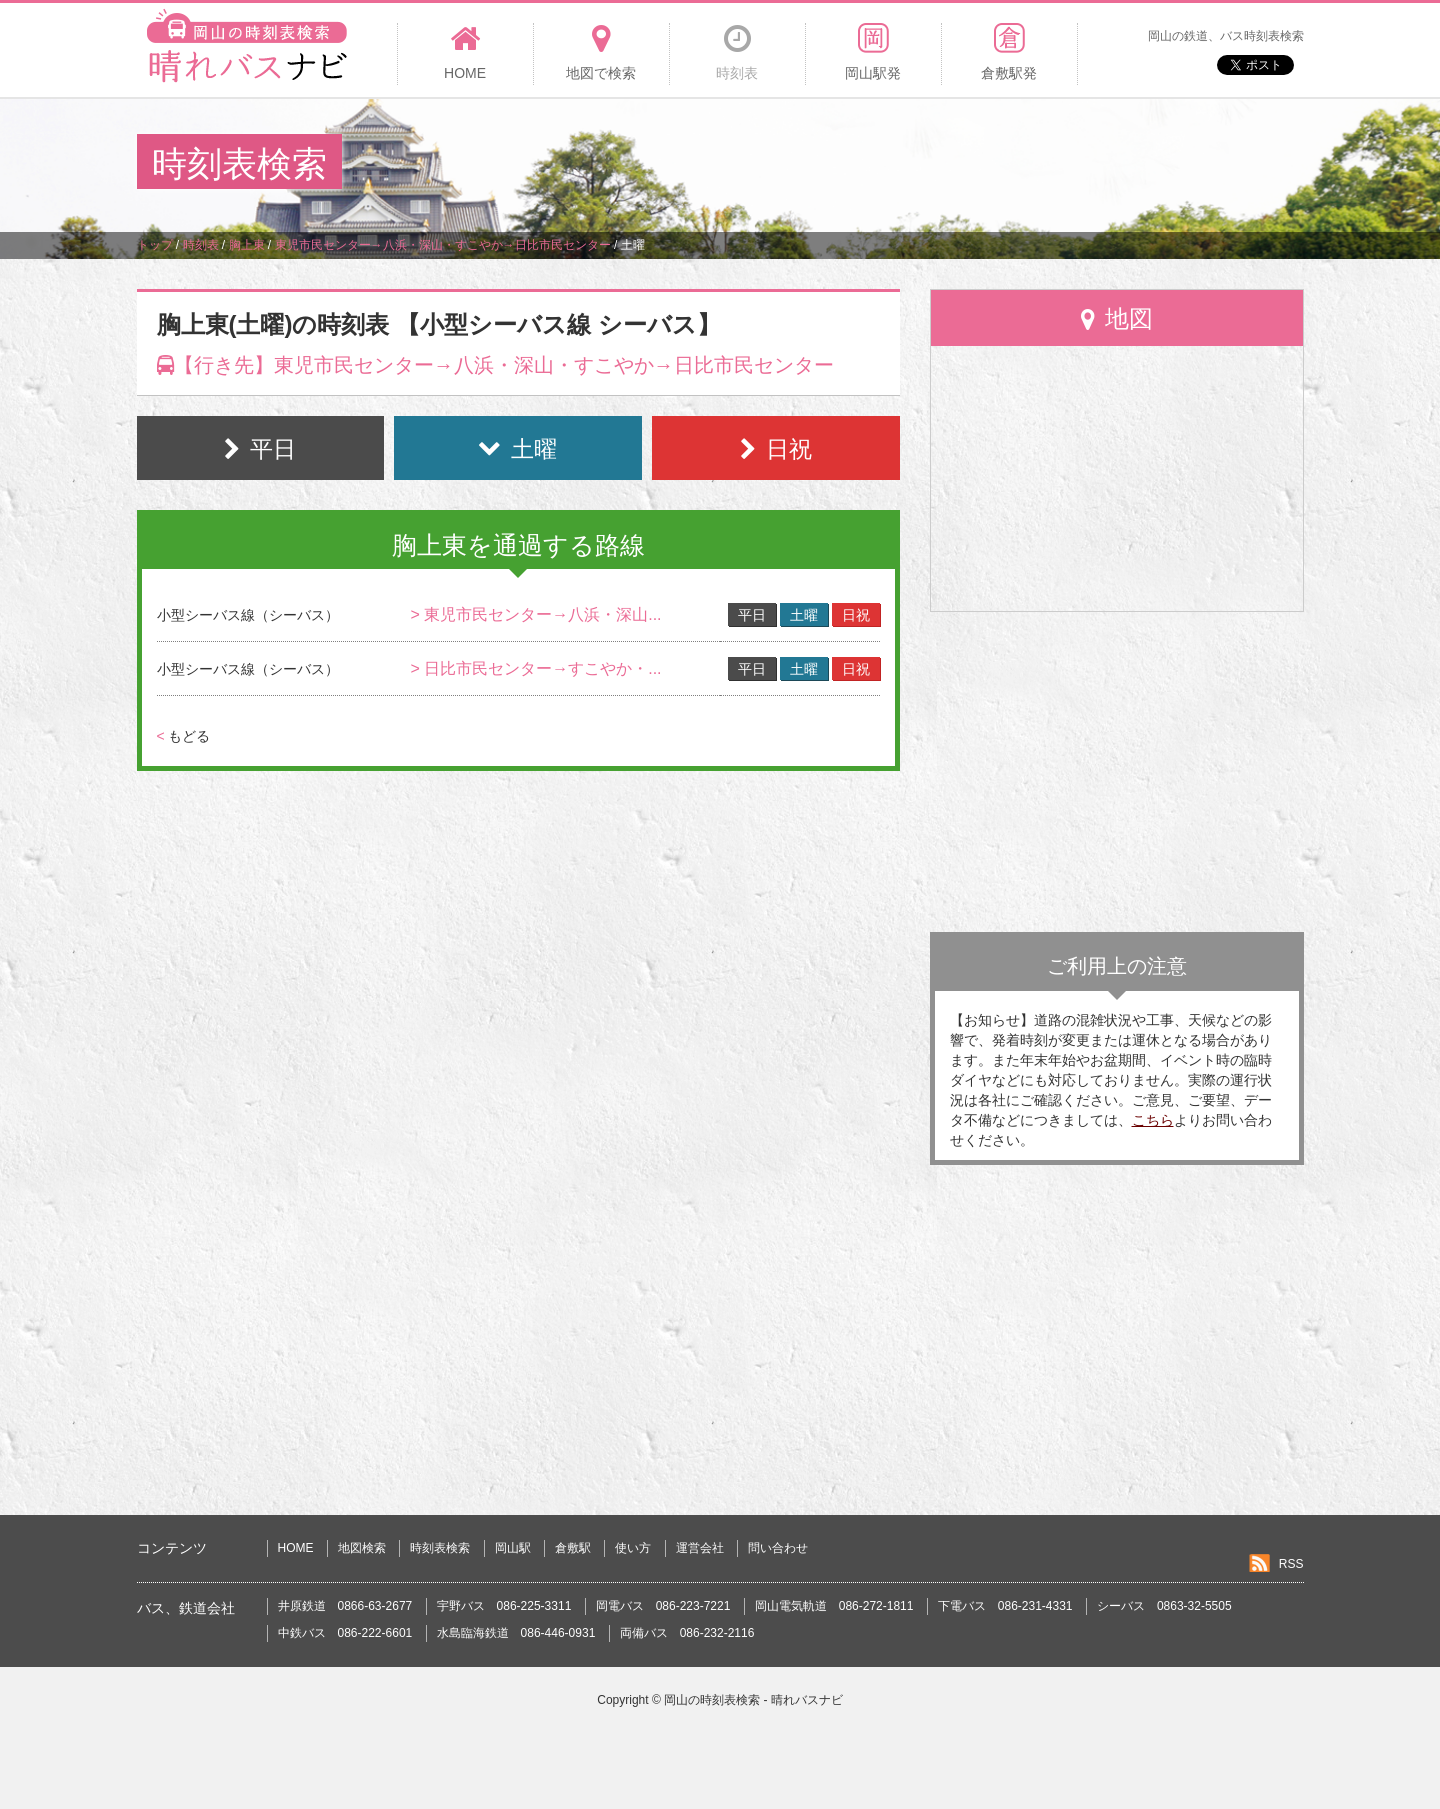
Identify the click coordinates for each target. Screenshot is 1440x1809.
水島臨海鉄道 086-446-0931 (516, 1633)
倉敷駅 (573, 1548)
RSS (1291, 1564)
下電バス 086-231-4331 (1005, 1606)
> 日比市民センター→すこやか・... (535, 668)
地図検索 (362, 1548)
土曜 (804, 615)
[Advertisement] (939, 164)
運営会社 (700, 1548)
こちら (1153, 1120)
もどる (183, 736)
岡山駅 (513, 1548)
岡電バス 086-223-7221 (663, 1606)
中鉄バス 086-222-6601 (345, 1633)
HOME (296, 1548)
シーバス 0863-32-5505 (1164, 1606)
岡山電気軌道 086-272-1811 (834, 1606)
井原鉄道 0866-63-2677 (345, 1606)
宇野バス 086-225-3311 (504, 1606)
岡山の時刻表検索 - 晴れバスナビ (753, 1700)
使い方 (633, 1548)
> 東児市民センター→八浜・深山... (535, 614)
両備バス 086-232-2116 (687, 1633)
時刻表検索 (440, 1548)
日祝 (856, 615)
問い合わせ (778, 1548)
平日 (752, 615)
